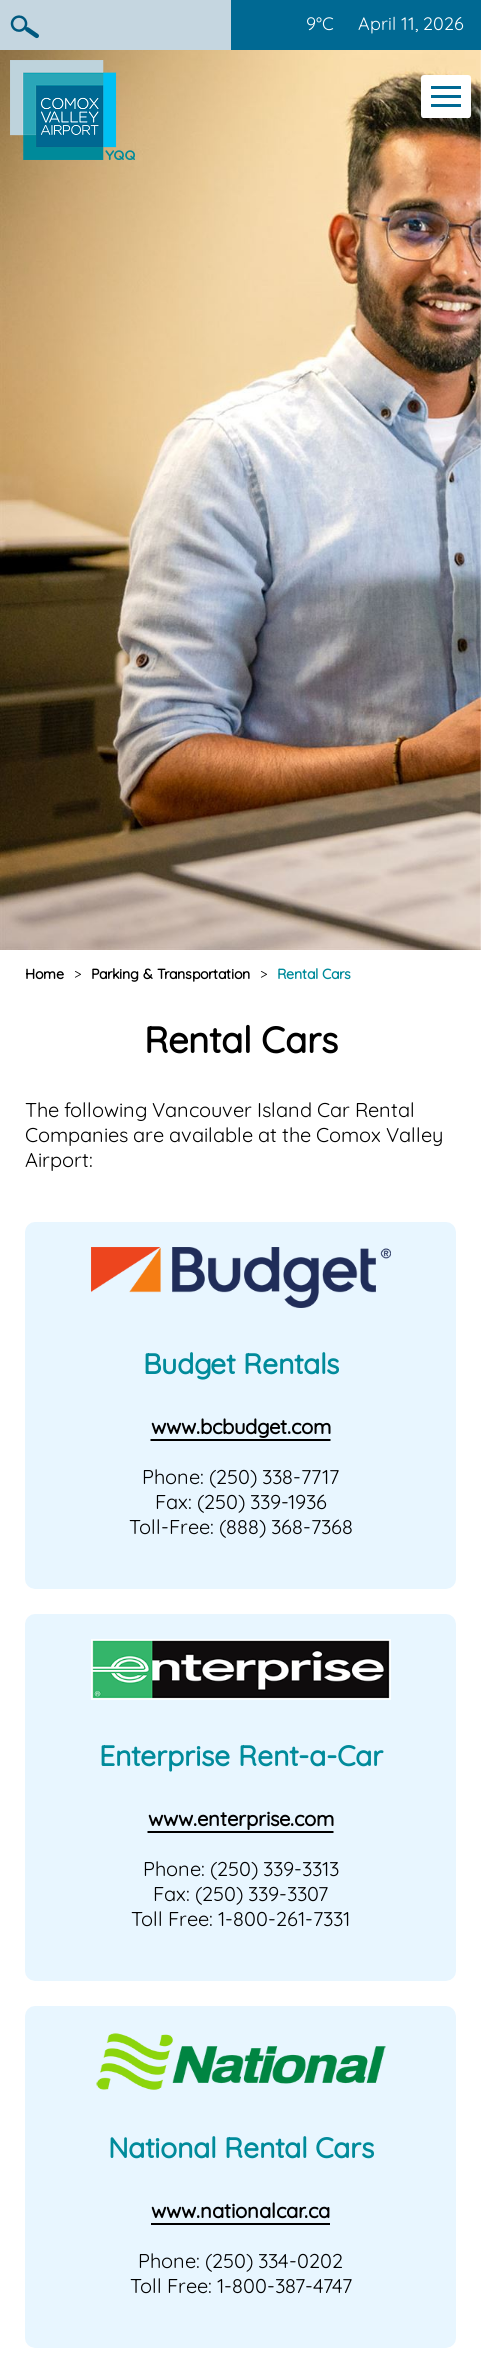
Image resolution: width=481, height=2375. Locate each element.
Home (44, 974)
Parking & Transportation (170, 974)
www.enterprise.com (241, 1818)
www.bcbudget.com (241, 1426)
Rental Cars (314, 974)
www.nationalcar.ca (240, 2210)
